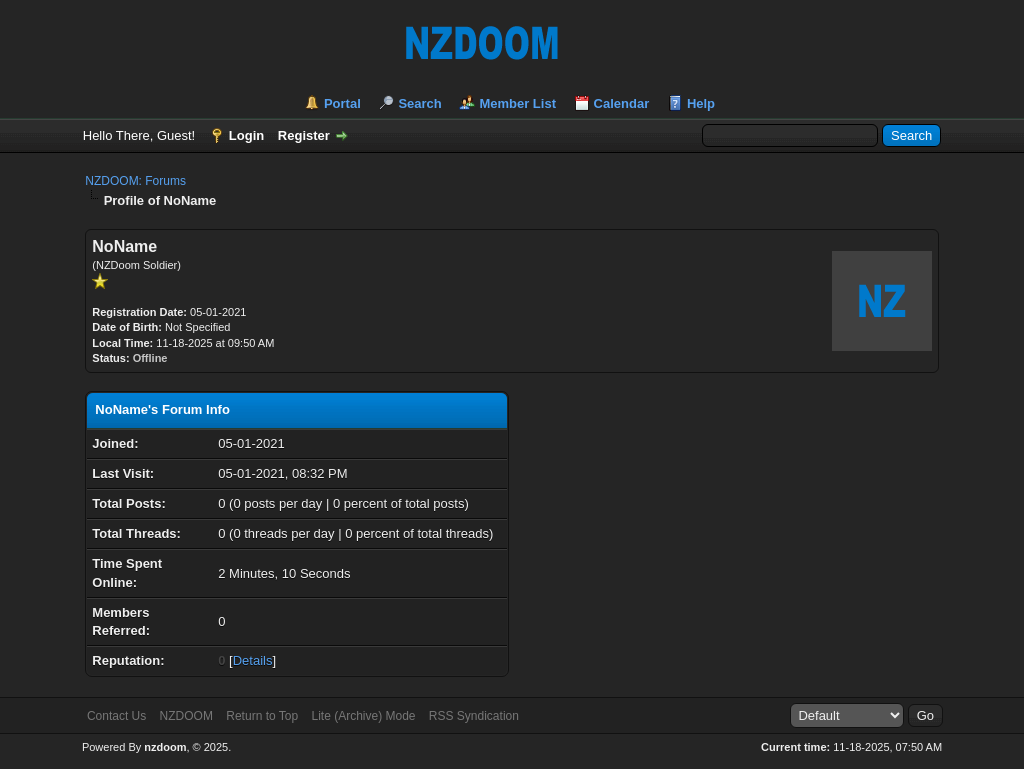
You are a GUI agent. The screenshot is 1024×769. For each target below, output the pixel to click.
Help (701, 103)
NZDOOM (186, 716)
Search (419, 103)
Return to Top (262, 716)
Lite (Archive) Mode (363, 716)
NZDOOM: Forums (135, 181)
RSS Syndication (474, 716)
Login (246, 135)
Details (253, 660)
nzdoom (165, 747)
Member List (517, 103)
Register (304, 135)
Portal (342, 103)
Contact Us (116, 716)
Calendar (622, 103)
